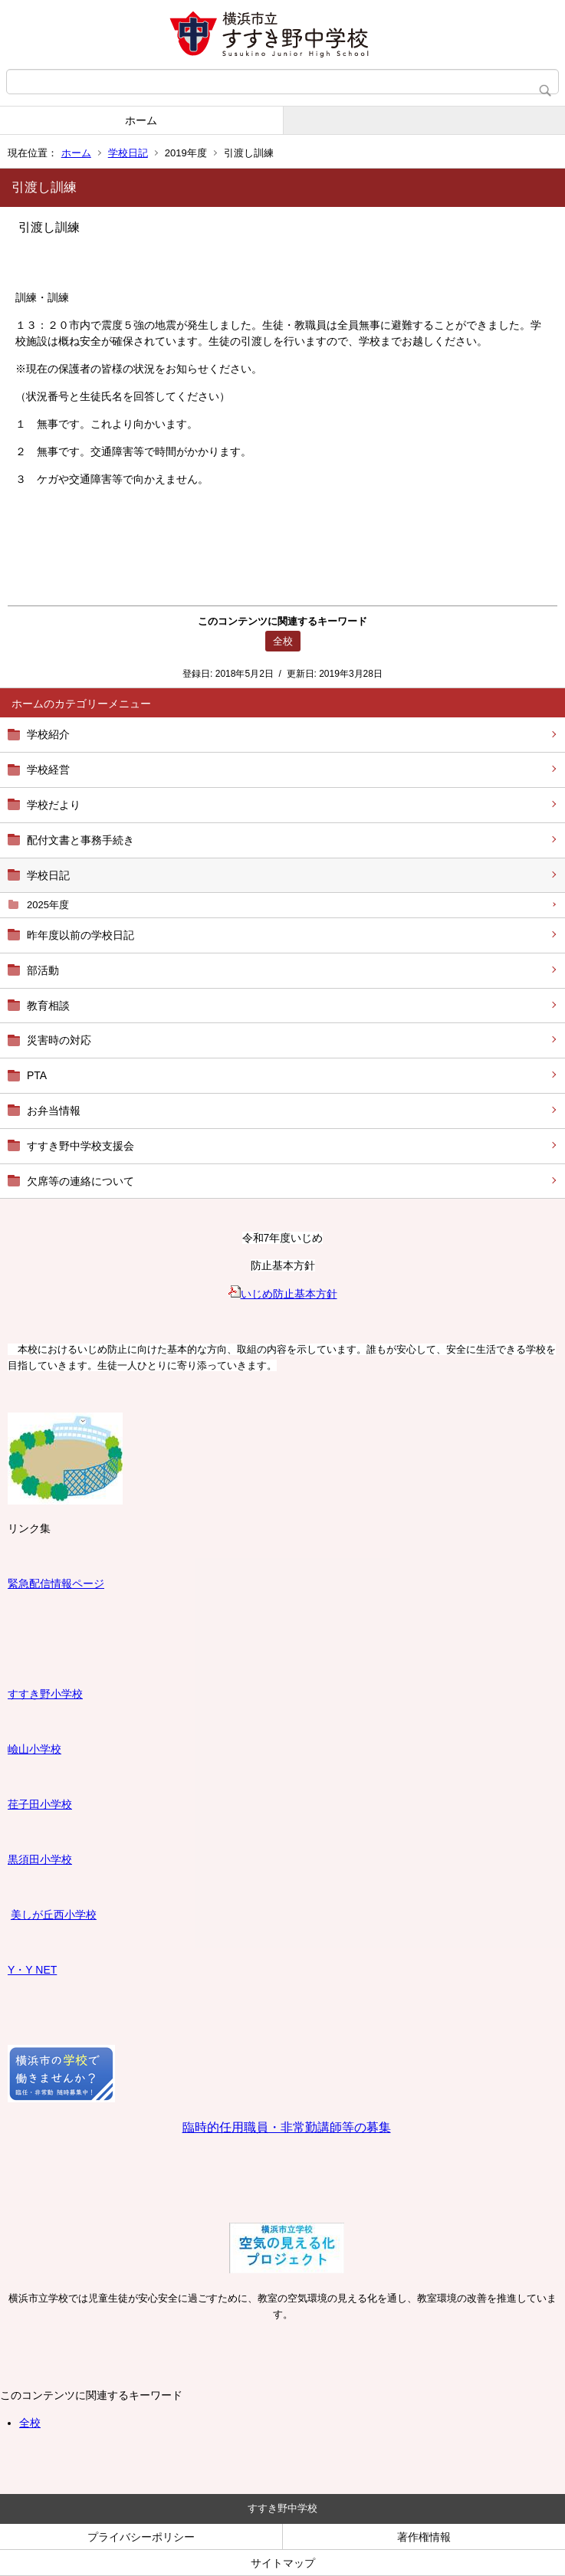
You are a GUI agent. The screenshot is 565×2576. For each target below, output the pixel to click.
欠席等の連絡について (80, 1181)
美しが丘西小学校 (54, 1914)
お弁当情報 (53, 1110)
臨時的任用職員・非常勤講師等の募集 (286, 2127)
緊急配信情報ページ (56, 1583)
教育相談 (48, 1005)
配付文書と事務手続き (80, 840)
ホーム (141, 120)
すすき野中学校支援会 (80, 1146)
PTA (37, 1075)
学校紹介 (48, 734)
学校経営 (48, 769)
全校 (30, 2423)
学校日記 (128, 153)
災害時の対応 (59, 1040)
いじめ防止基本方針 (282, 1294)
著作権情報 (424, 2537)
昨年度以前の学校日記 (80, 935)
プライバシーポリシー (141, 2537)
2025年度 (48, 905)
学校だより (53, 805)
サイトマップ (283, 2563)
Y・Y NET (32, 1970)
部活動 (43, 970)
